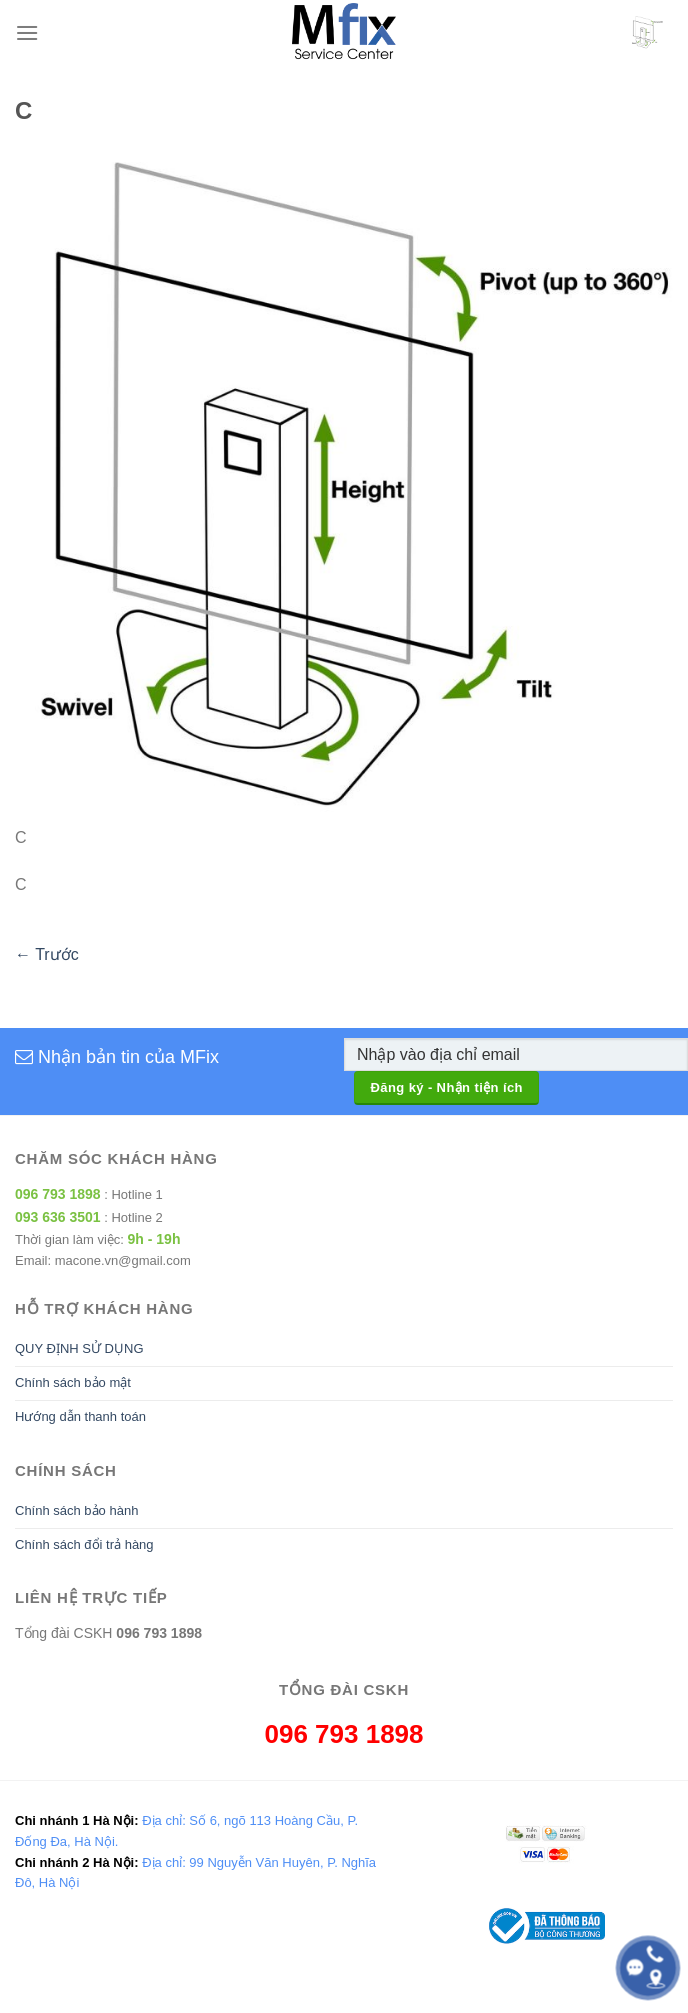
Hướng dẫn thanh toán (80, 1416)
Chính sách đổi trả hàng (84, 1544)
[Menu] (27, 32)
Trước (47, 954)
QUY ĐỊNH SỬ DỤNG (79, 1348)
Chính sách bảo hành (76, 1510)
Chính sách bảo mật (73, 1382)
